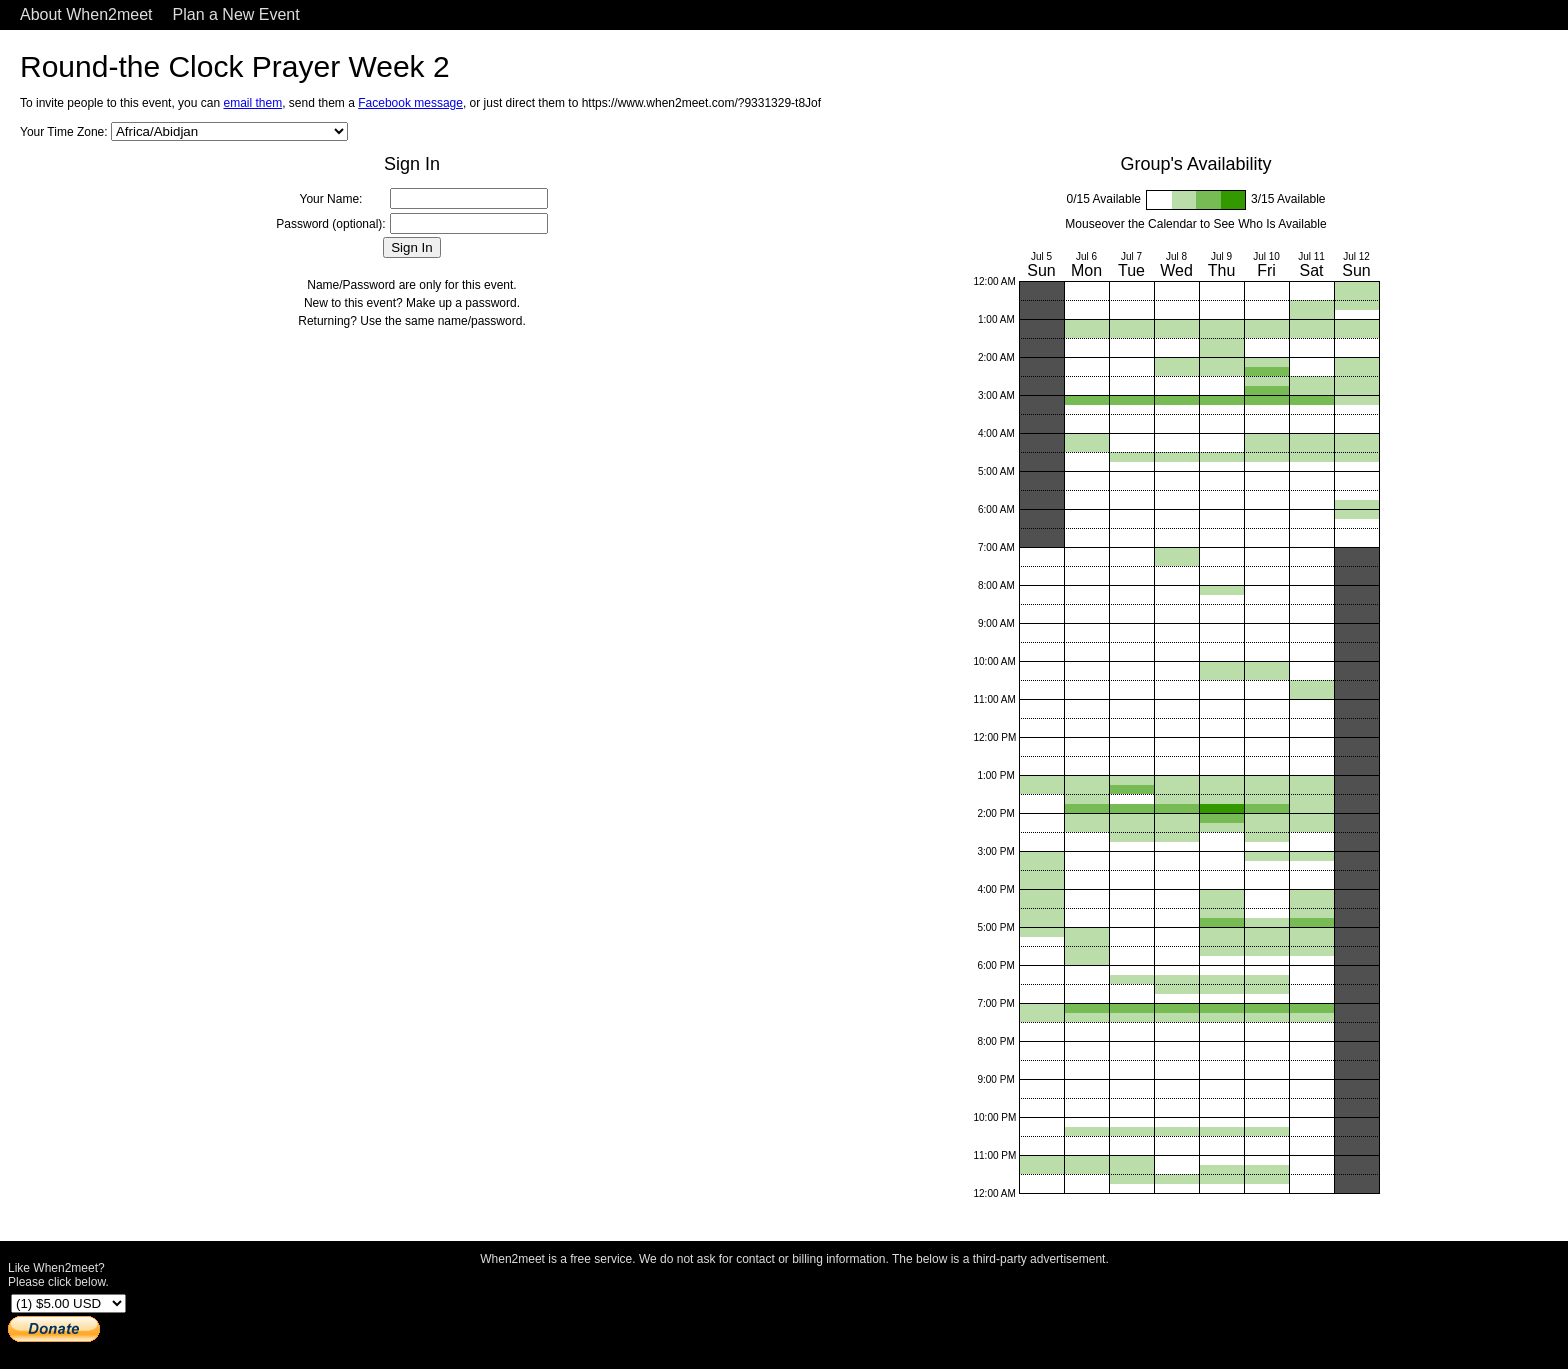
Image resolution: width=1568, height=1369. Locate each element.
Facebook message (410, 103)
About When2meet (86, 14)
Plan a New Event (236, 14)
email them (252, 103)
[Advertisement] (795, 1312)
